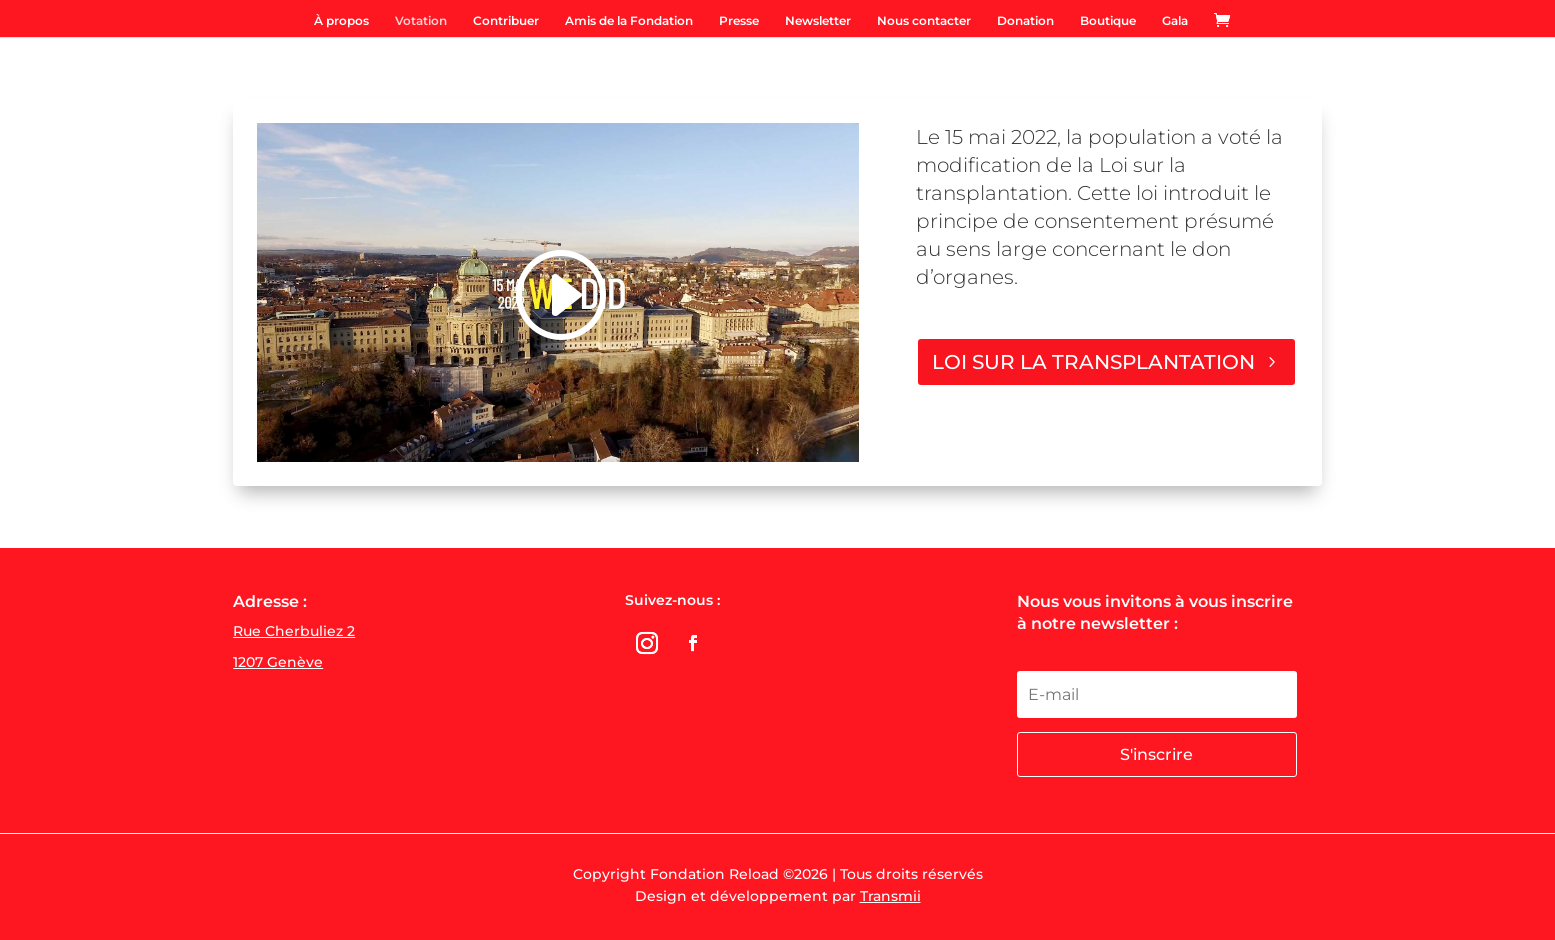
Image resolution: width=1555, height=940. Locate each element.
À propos (341, 21)
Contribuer (506, 21)
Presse (739, 21)
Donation (1025, 21)
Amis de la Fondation (629, 21)
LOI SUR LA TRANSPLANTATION (1093, 362)
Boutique (1108, 21)
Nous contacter (924, 21)
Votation (421, 21)
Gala (1175, 21)
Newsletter (818, 21)
